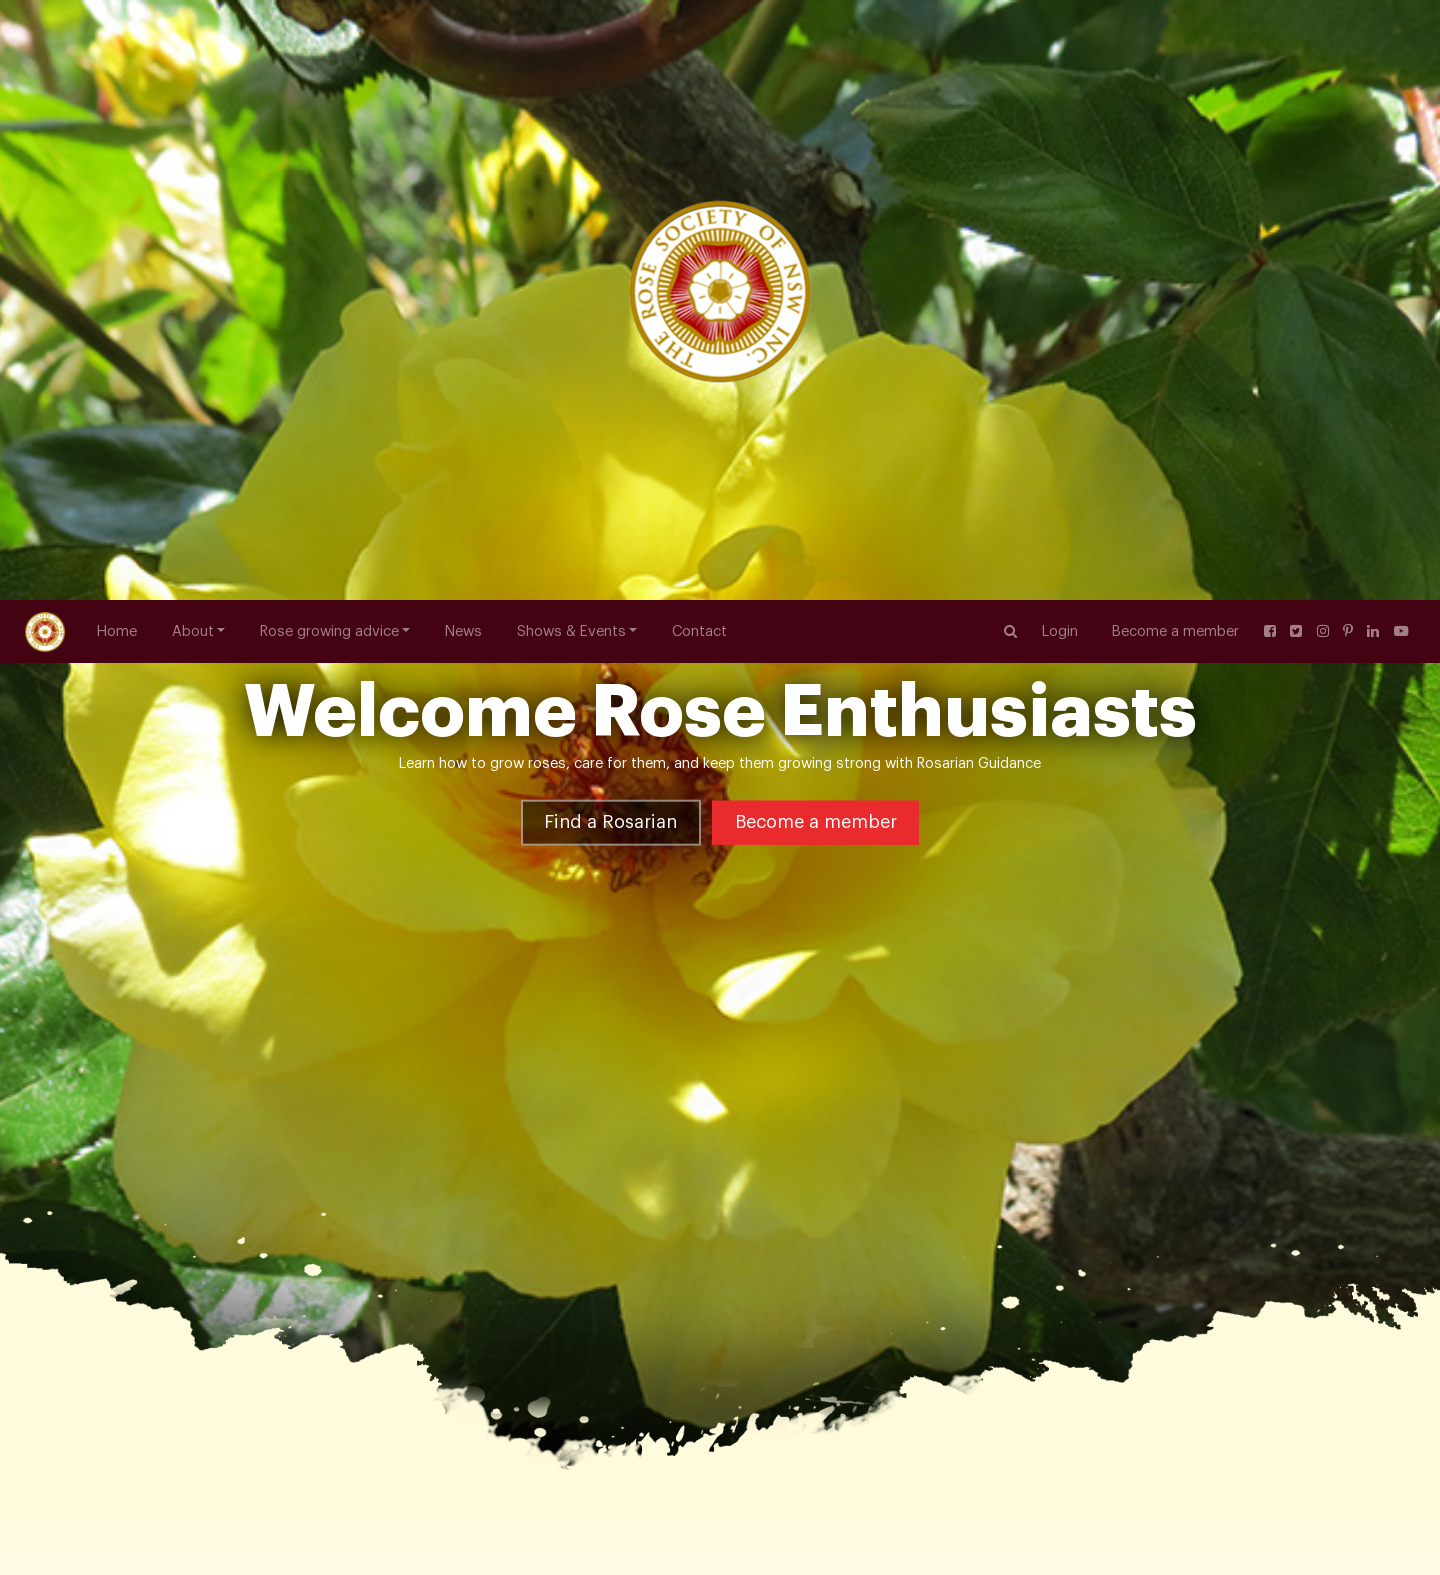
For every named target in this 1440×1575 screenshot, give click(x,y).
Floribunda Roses (328, 1114)
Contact (699, 31)
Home (117, 31)
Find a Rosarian (610, 353)
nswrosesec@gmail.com (156, 1546)
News (463, 31)
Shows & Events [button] (571, 31)
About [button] (193, 31)
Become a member (1175, 31)
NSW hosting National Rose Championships (1134, 1515)
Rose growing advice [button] (329, 31)
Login (1060, 31)
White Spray (440, 1114)
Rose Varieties (211, 1114)
